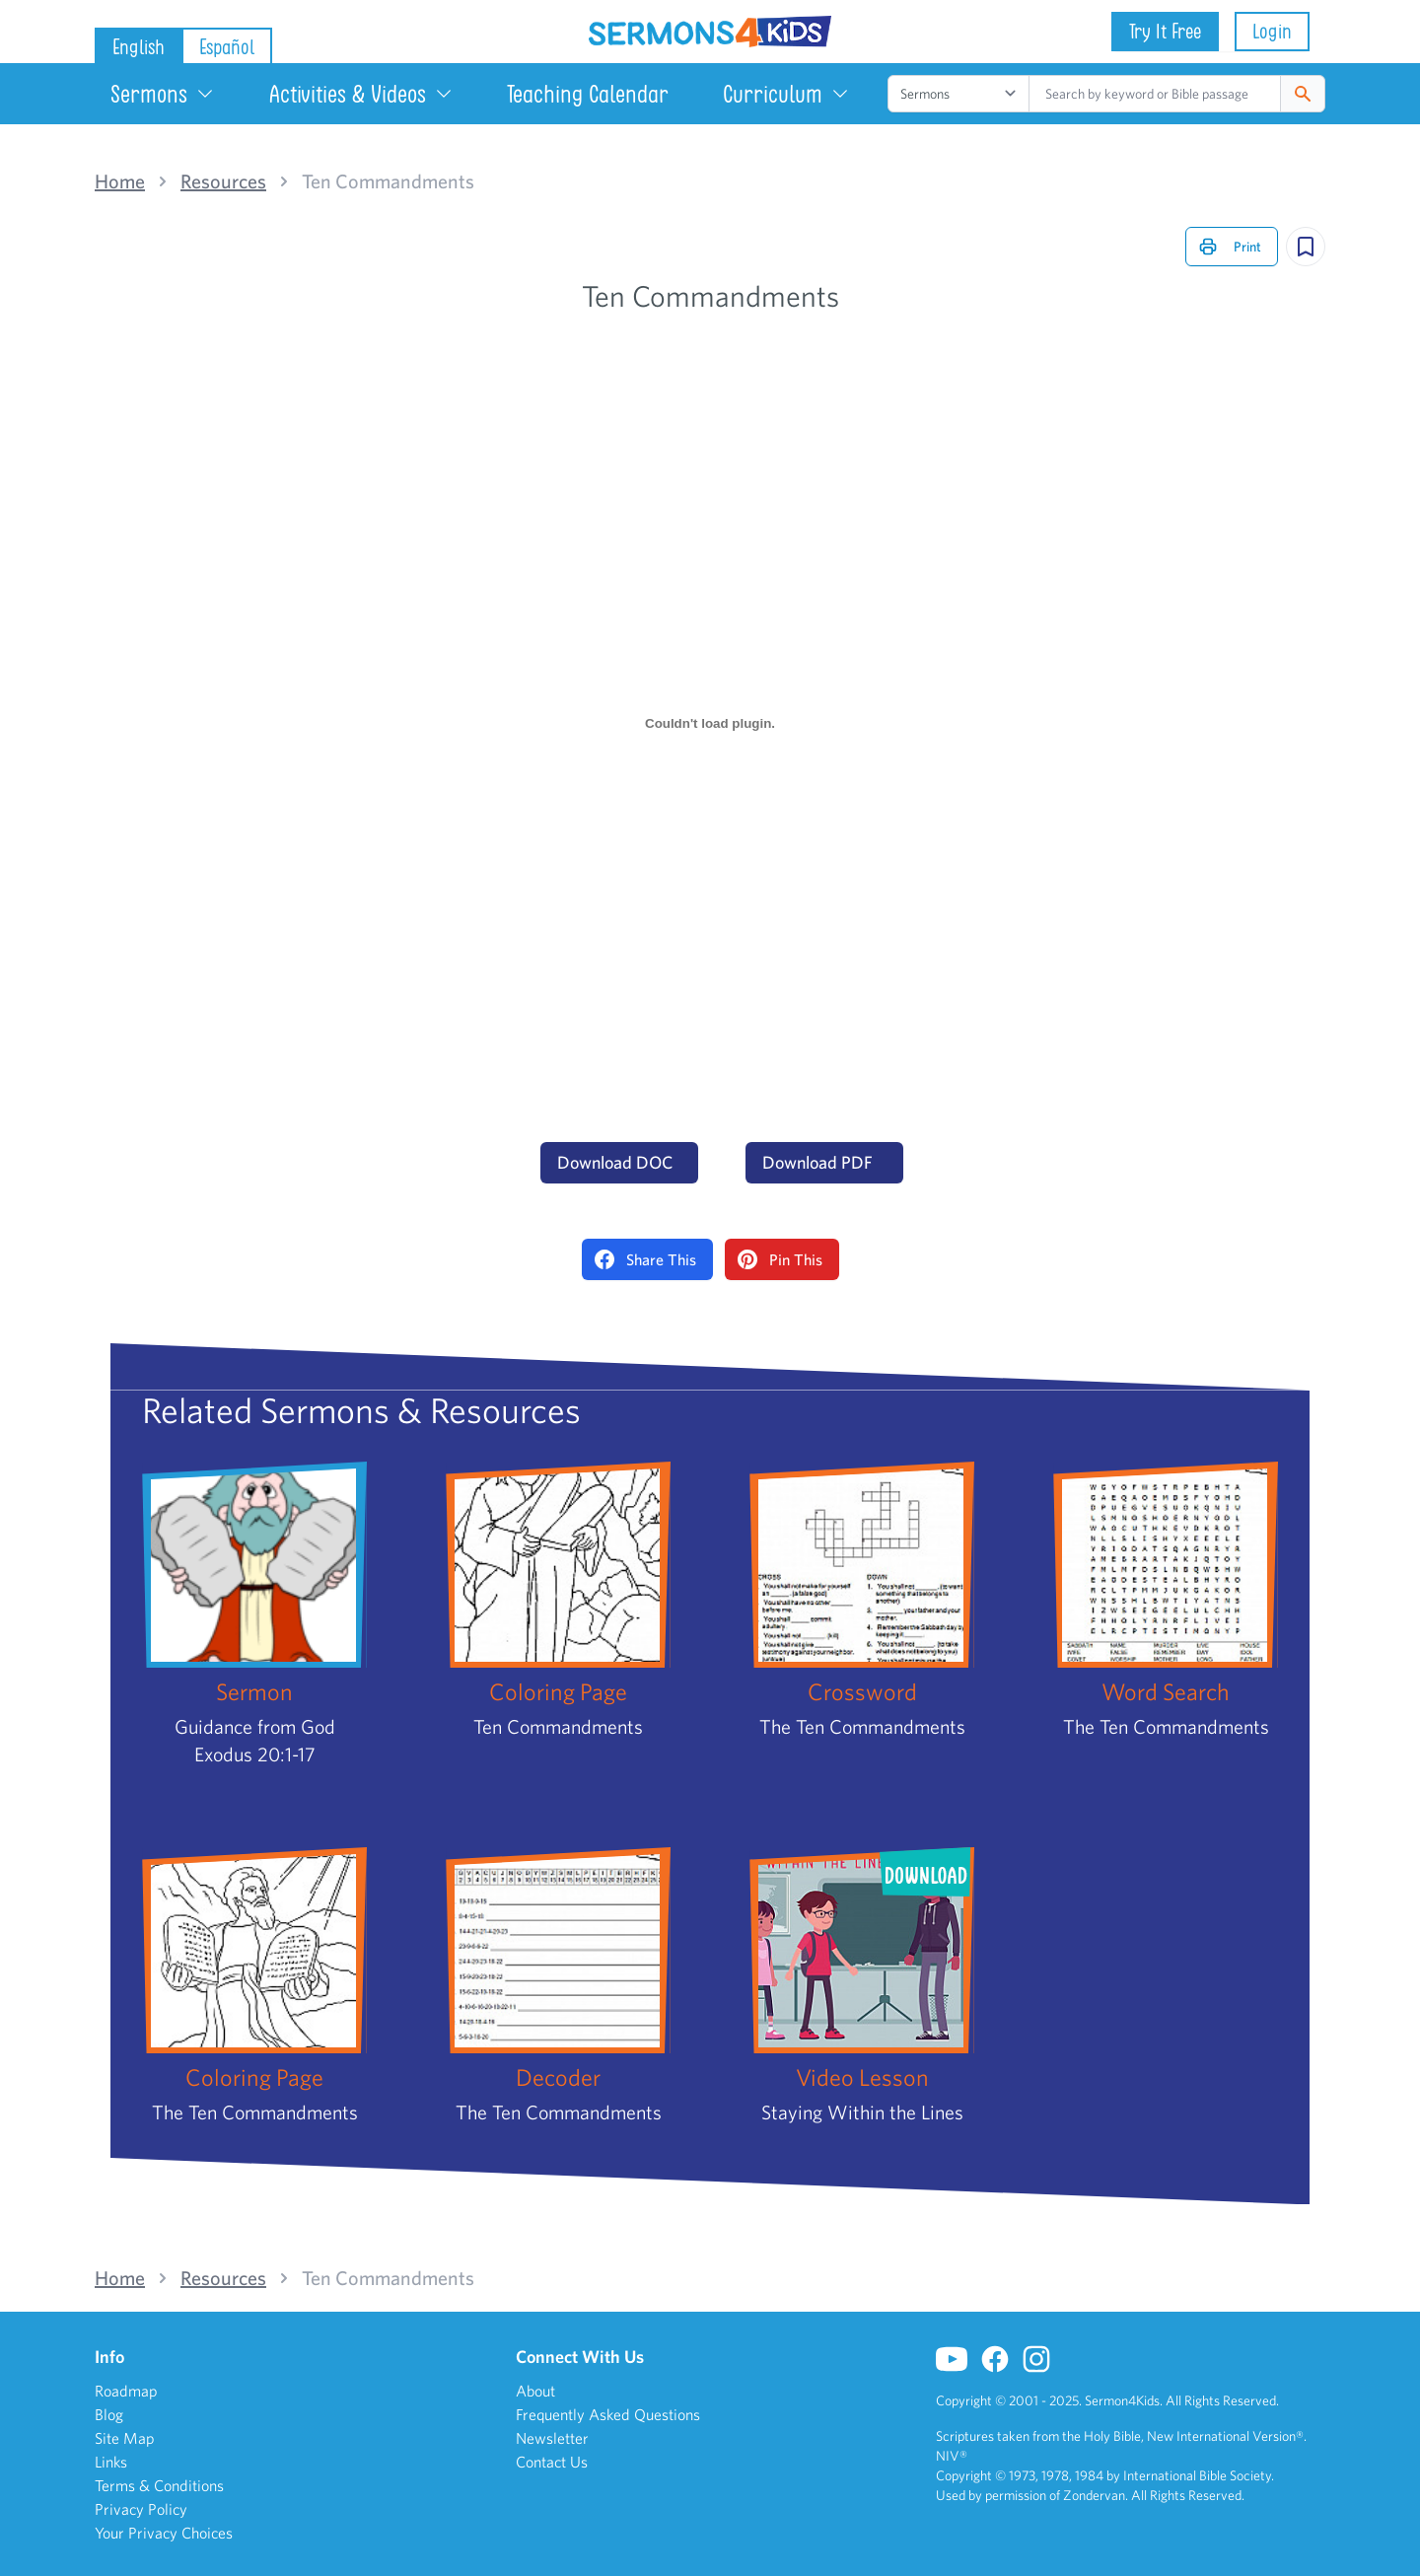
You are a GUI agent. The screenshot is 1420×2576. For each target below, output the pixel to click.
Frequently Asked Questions (608, 2414)
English (138, 47)
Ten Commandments (388, 181)
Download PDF (817, 1162)
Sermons (162, 93)
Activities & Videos (361, 93)
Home (120, 181)
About (535, 2390)
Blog (109, 2414)
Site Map (125, 2438)
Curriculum (786, 93)
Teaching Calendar (588, 93)
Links (111, 2461)
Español (226, 47)
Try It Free (1165, 31)
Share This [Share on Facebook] (645, 1259)
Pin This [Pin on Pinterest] (780, 1259)
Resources (223, 181)
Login (1272, 31)
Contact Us (552, 2461)
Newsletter (552, 2438)
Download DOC (615, 1162)
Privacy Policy (141, 2509)
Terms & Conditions (159, 2485)
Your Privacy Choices (164, 2532)
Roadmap (126, 2390)
